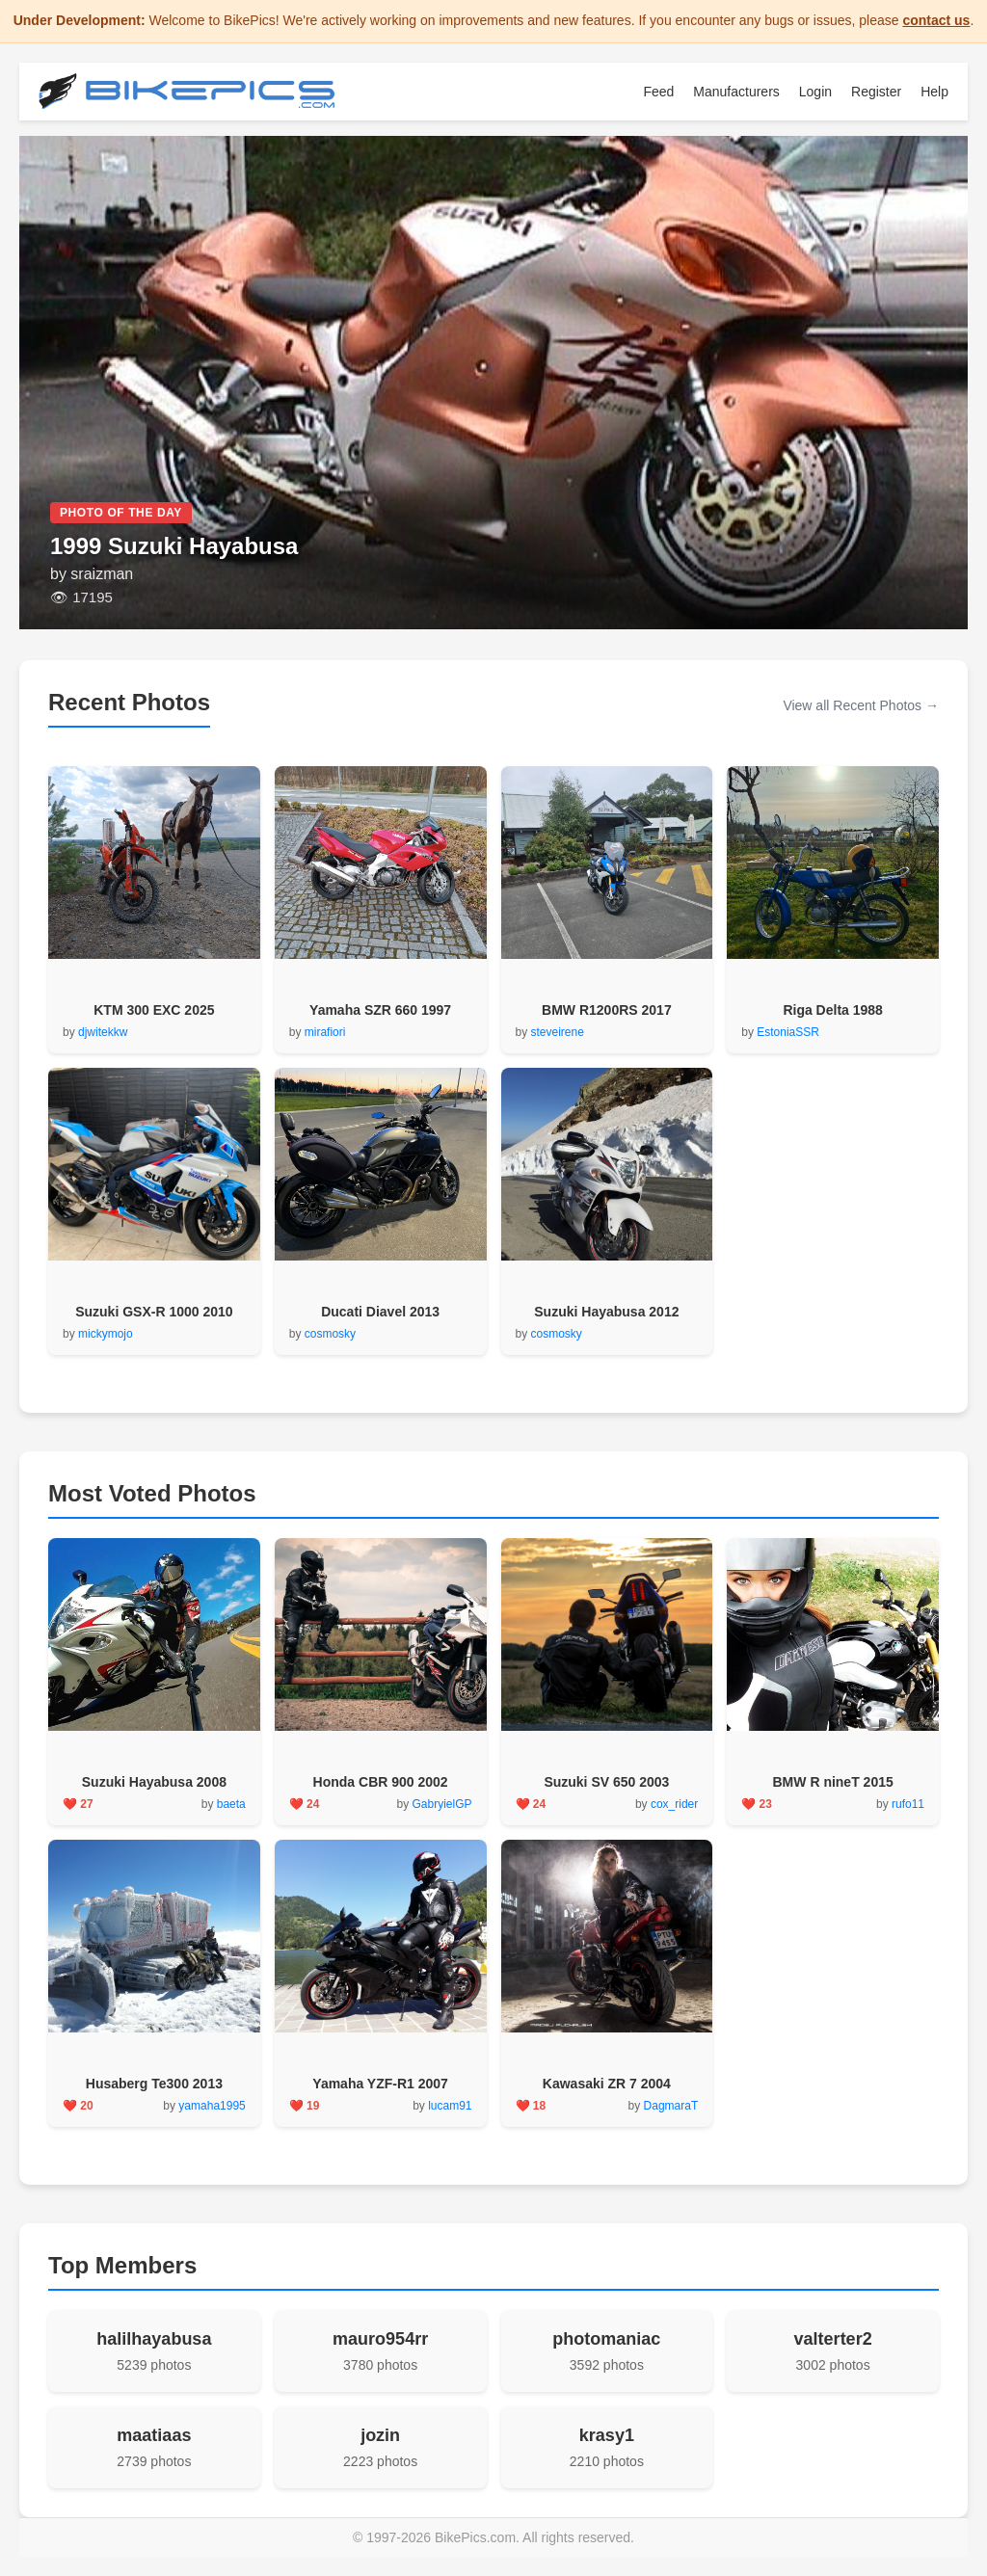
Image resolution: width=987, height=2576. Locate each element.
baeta (231, 1804)
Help (934, 91)
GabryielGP (441, 1804)
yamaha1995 (211, 2105)
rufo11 (908, 1804)
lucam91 (449, 2105)
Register (876, 91)
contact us (936, 20)
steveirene (557, 1032)
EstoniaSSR (788, 1032)
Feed (658, 91)
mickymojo (105, 1334)
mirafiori (325, 1032)
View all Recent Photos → (861, 705)
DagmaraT (671, 2105)
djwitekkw (102, 1032)
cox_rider (674, 1804)
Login (815, 91)
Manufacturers (736, 91)
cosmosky (330, 1334)
